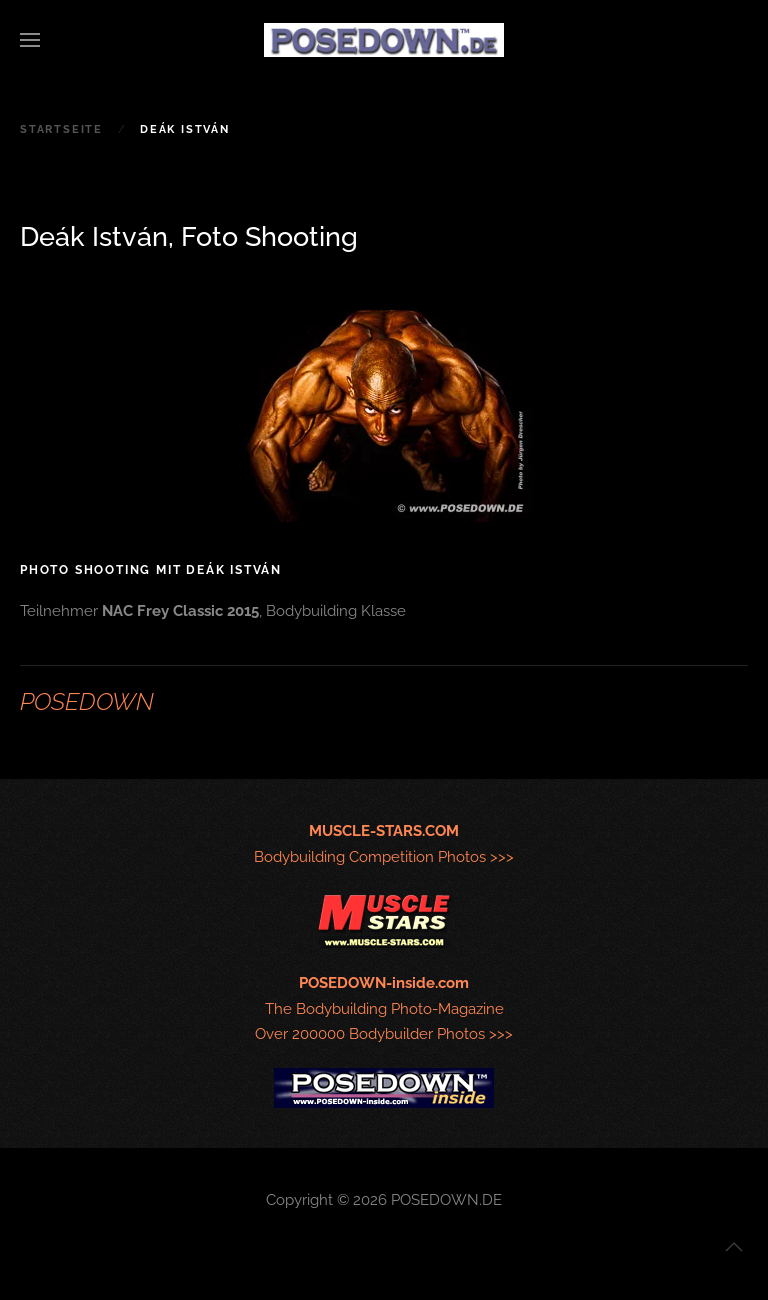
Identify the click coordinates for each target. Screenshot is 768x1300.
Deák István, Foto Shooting (189, 236)
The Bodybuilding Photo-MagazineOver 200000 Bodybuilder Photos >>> (384, 1009)
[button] (30, 40)
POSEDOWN (87, 701)
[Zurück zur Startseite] (384, 40)
